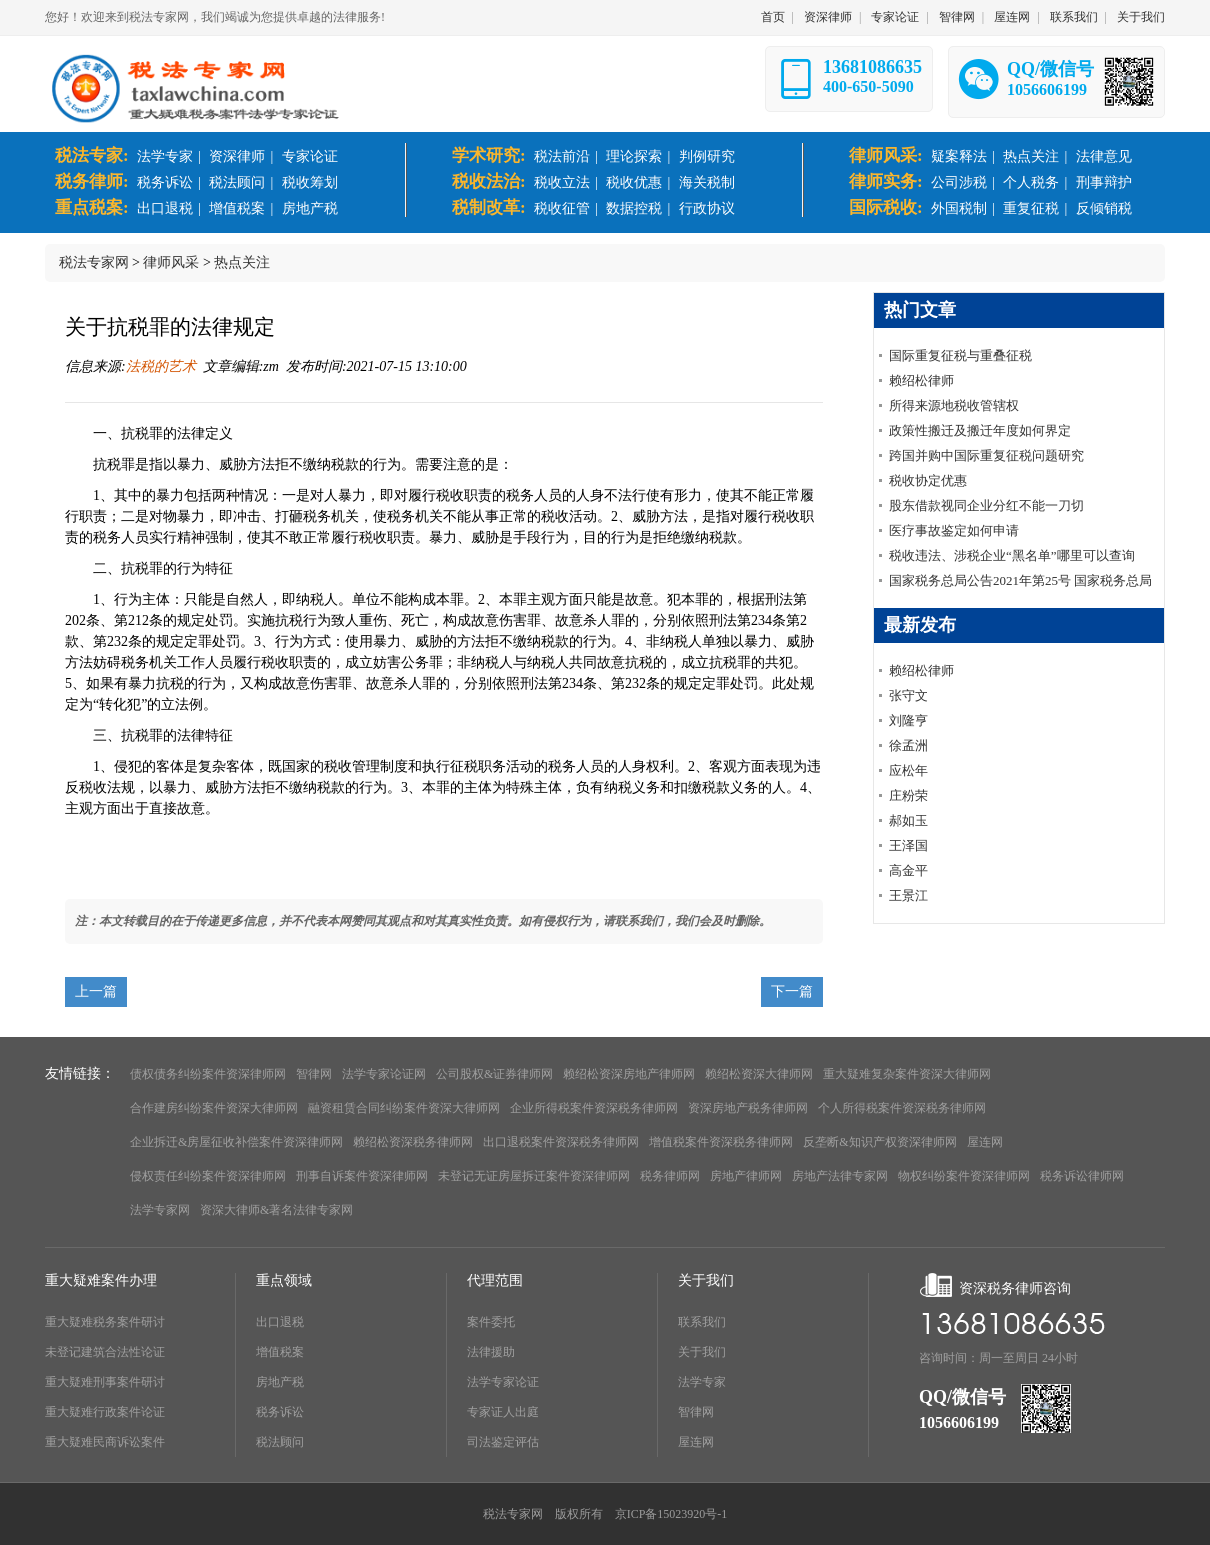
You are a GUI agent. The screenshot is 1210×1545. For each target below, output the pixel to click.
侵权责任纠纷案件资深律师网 (208, 1176)
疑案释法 (959, 156)
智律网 (957, 17)
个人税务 (1031, 182)
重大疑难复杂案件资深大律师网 (907, 1074)
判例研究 (707, 156)
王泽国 (908, 845)
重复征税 (1031, 208)
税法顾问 (237, 182)
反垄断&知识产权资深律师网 (879, 1142)
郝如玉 (908, 820)
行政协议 (707, 208)
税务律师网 (670, 1176)
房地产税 (310, 208)
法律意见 (1104, 156)
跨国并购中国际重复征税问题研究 (986, 455)
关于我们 (1141, 17)
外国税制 (959, 208)
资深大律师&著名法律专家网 (276, 1210)
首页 (773, 17)
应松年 (908, 770)
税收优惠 (634, 182)
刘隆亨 (908, 720)
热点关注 (1031, 156)
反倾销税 (1104, 208)
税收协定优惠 (928, 480)
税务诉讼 (165, 182)
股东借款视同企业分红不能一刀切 (986, 505)
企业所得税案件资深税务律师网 (594, 1108)
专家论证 (895, 17)
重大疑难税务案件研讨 (105, 1322)
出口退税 (165, 208)
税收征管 (562, 208)
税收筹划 (310, 182)
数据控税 (634, 208)
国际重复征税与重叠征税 (960, 355)
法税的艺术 (161, 366)
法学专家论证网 (384, 1074)
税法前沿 (562, 156)
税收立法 (562, 182)
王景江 (908, 895)
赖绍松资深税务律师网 (413, 1142)
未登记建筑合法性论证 (105, 1352)
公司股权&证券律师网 (494, 1074)
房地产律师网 (746, 1176)
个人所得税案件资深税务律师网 (902, 1108)
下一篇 (792, 991)
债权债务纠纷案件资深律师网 (208, 1074)
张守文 (908, 695)
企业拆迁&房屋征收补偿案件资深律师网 (236, 1142)
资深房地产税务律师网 (748, 1108)
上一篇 (96, 991)
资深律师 (828, 17)
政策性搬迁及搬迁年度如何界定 (980, 430)
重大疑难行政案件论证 (105, 1412)
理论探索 (634, 156)
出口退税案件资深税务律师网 (561, 1142)
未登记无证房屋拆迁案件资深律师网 (534, 1176)
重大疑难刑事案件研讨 (105, 1382)
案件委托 (491, 1322)
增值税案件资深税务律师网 (721, 1142)
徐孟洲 (908, 745)
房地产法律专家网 (840, 1176)
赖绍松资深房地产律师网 (629, 1074)
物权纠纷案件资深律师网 (964, 1176)
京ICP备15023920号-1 (671, 1514)
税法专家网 (94, 262)
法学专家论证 (503, 1382)
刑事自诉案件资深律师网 (362, 1176)
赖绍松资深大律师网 (759, 1074)
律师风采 (171, 262)
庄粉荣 (908, 795)
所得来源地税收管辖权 (954, 405)
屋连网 (1012, 17)
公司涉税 (959, 182)
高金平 (908, 870)
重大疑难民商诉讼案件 (105, 1442)
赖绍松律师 (921, 380)
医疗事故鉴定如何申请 (954, 530)
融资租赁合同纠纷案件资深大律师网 (404, 1108)
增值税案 (237, 208)
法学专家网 (160, 1210)
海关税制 (707, 182)
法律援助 (491, 1352)
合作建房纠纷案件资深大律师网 (214, 1108)
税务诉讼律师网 (1082, 1176)
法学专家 (165, 156)
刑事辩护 (1104, 182)
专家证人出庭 (503, 1412)
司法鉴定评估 (503, 1442)
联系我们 (1074, 17)
